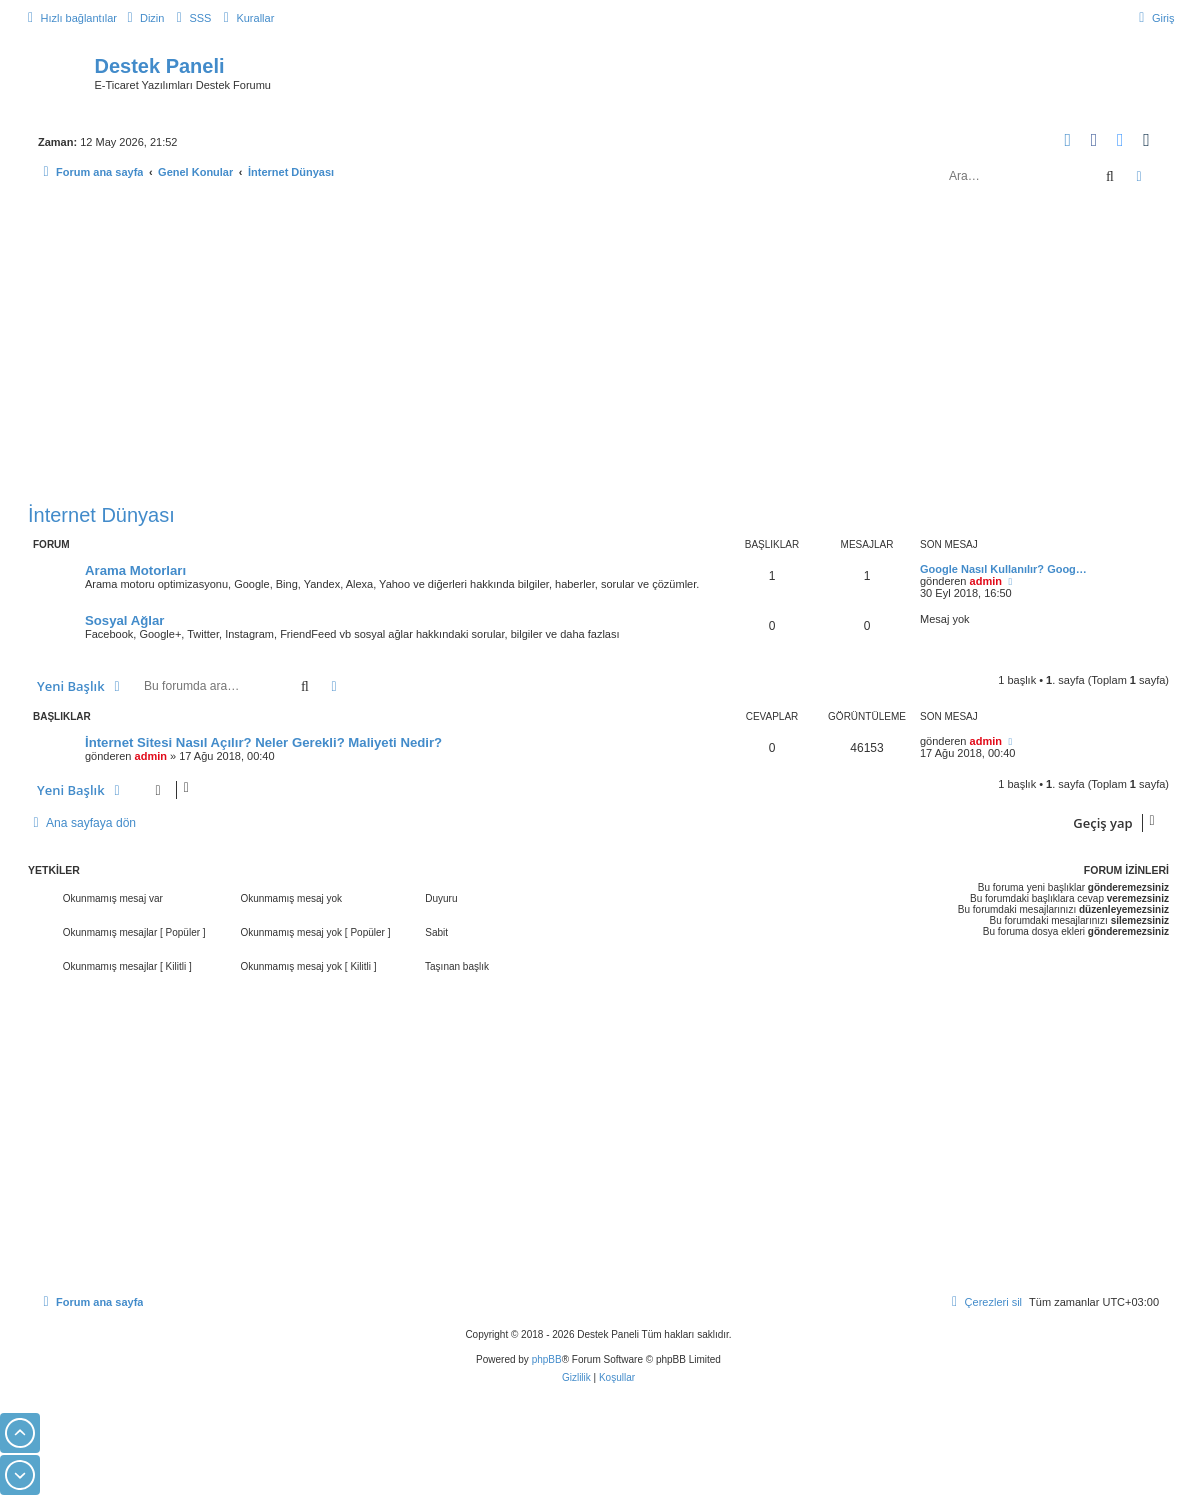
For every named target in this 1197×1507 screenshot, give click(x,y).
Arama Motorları (135, 570)
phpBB (547, 1359)
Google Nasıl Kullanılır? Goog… (1003, 569)
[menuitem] (143, 18)
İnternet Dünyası (101, 515)
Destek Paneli (160, 66)
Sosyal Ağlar (124, 620)
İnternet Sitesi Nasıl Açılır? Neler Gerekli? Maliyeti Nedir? (263, 742)
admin (986, 581)
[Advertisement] (598, 348)
